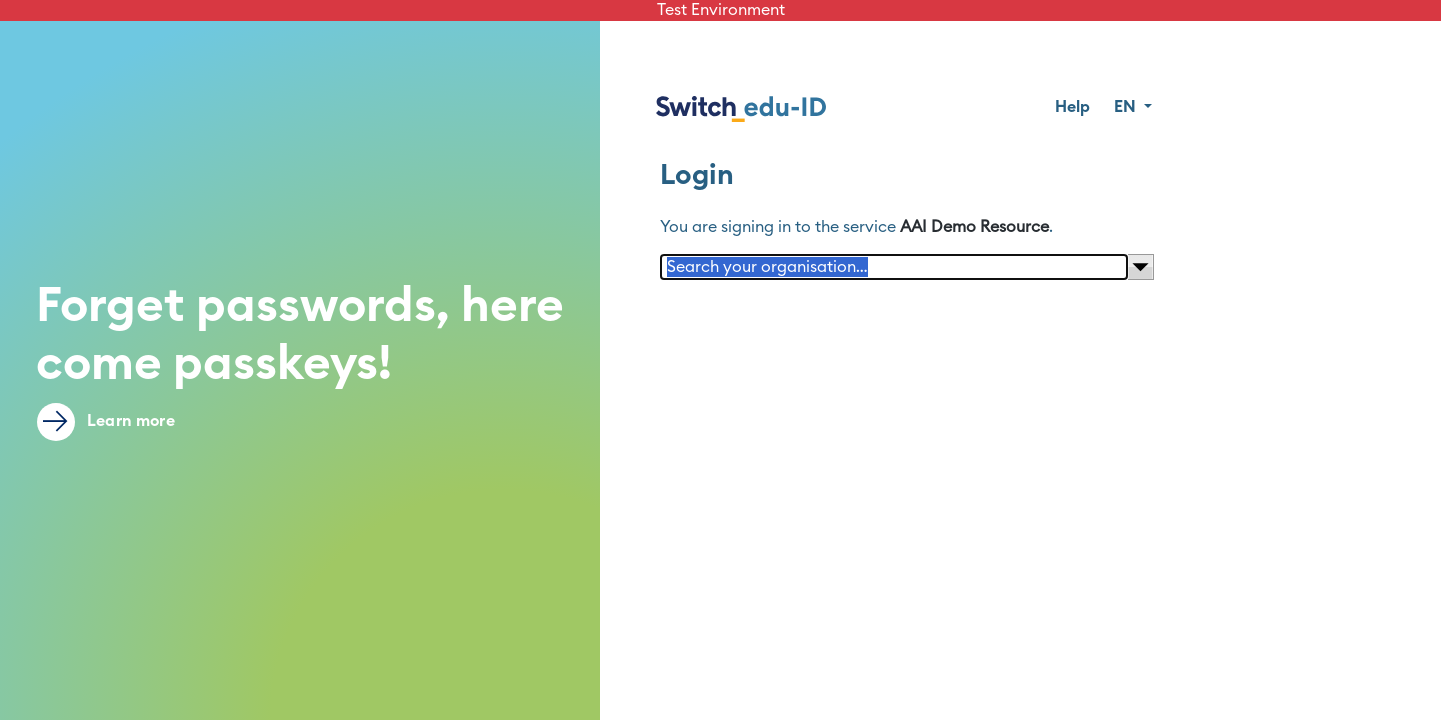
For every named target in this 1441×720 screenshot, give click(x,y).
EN (1127, 107)
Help (1072, 107)
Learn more (106, 422)
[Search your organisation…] (894, 267)
